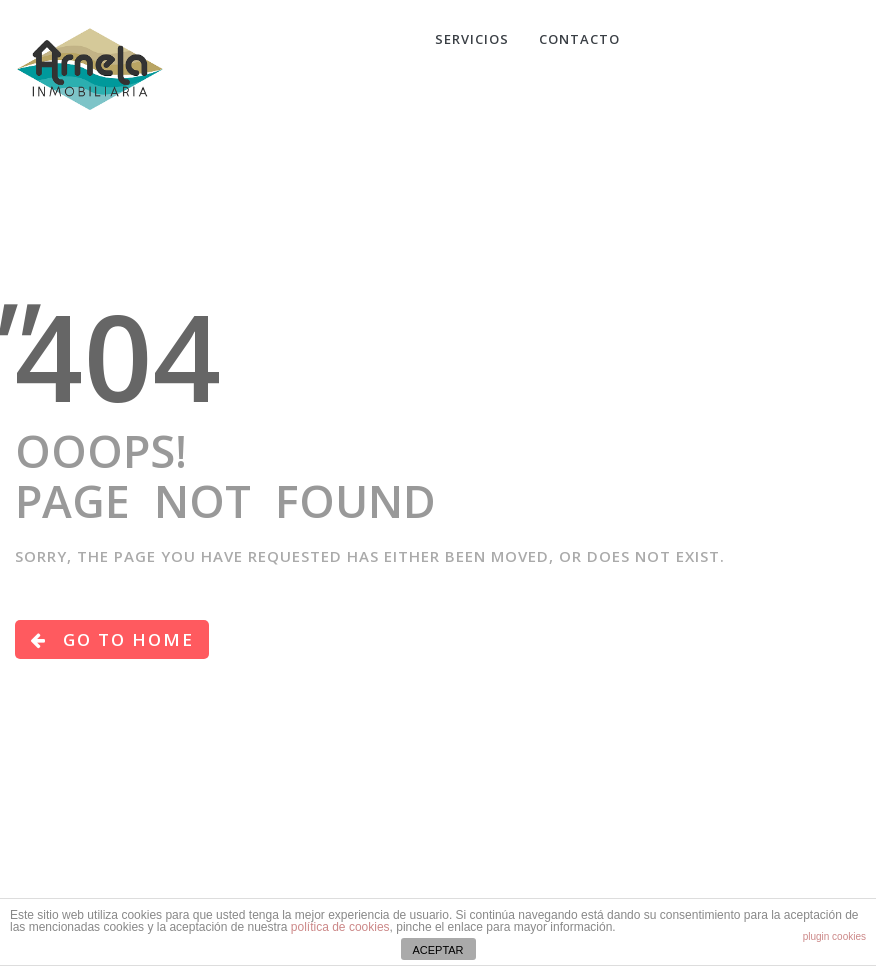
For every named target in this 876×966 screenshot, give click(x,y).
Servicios (472, 39)
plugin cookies (834, 936)
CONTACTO (579, 39)
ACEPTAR (437, 950)
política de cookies (340, 927)
